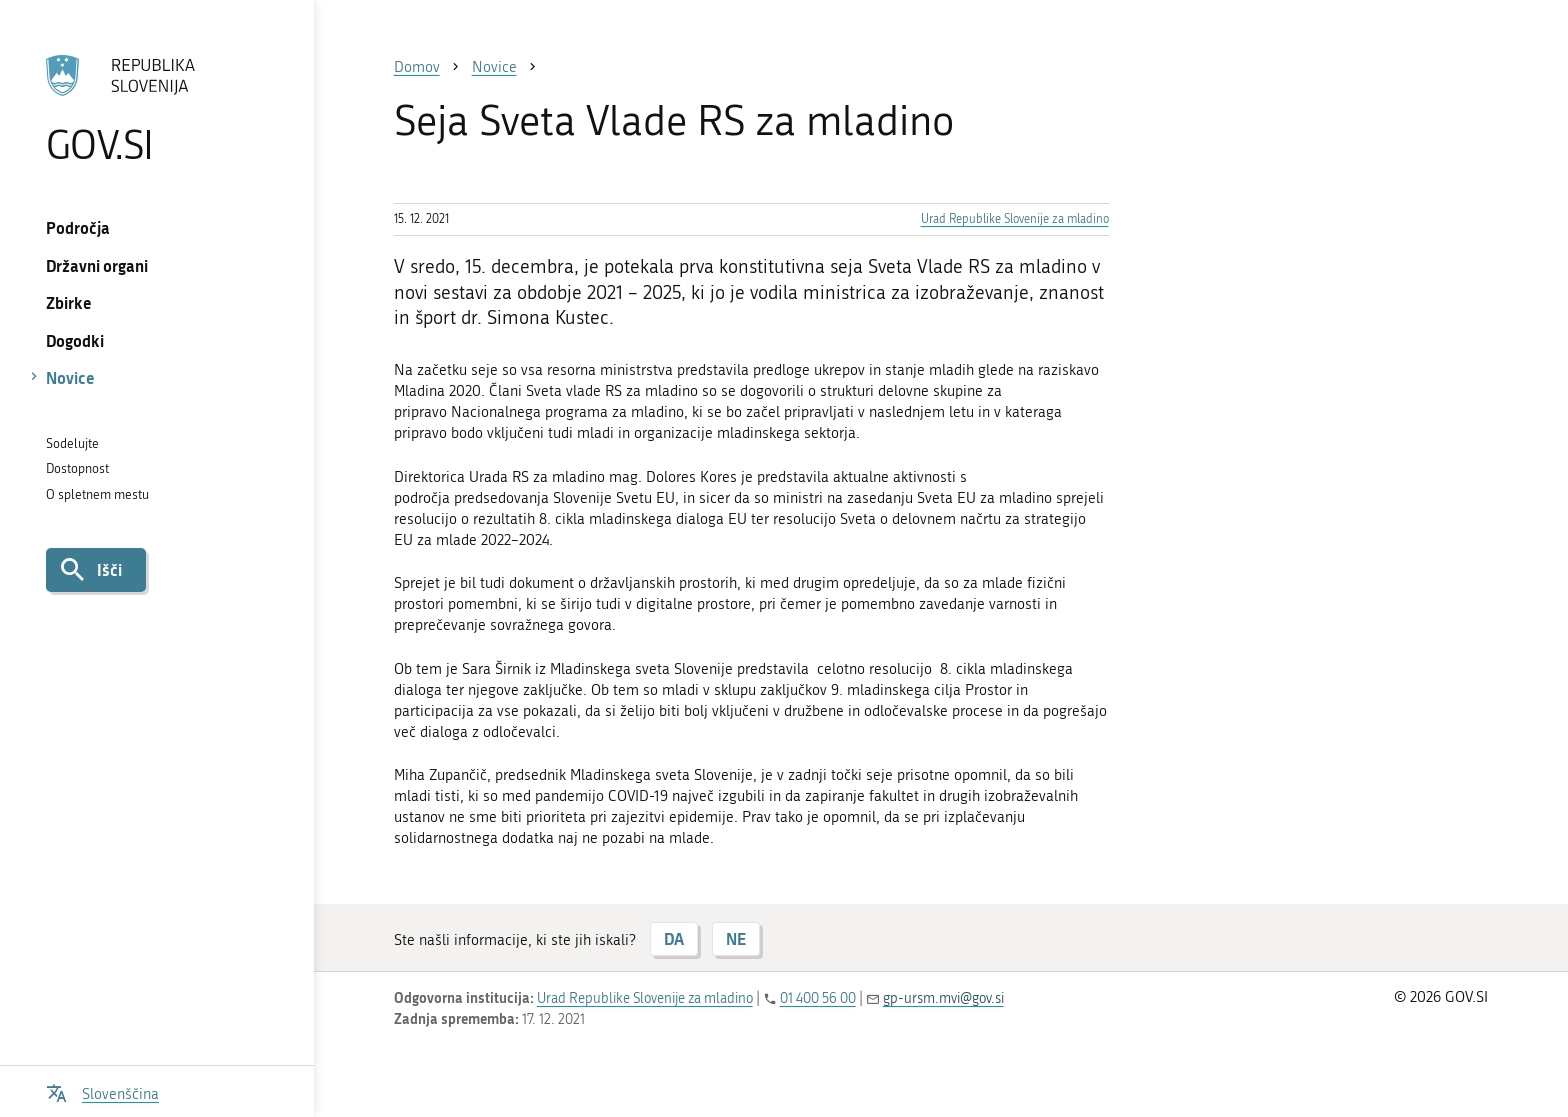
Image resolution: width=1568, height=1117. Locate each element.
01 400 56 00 (818, 998)
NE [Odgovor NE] (736, 938)
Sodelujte (72, 443)
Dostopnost (77, 468)
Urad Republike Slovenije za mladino (1015, 219)
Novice (70, 377)
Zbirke (69, 302)
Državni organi (97, 265)
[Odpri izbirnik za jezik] (102, 1091)
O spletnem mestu (97, 494)
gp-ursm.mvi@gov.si (943, 998)
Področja (78, 227)
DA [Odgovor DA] (674, 938)
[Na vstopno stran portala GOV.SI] (156, 109)
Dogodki (75, 340)
